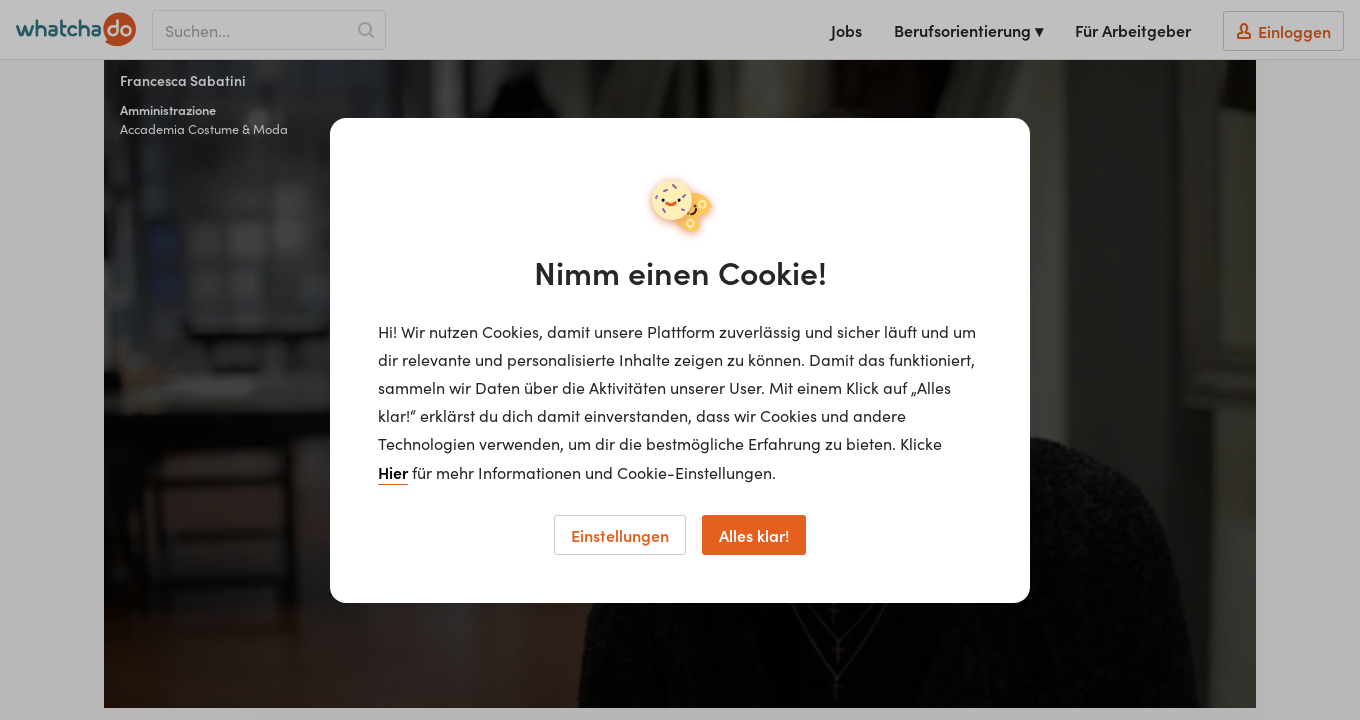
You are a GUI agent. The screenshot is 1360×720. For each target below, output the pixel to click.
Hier (393, 472)
